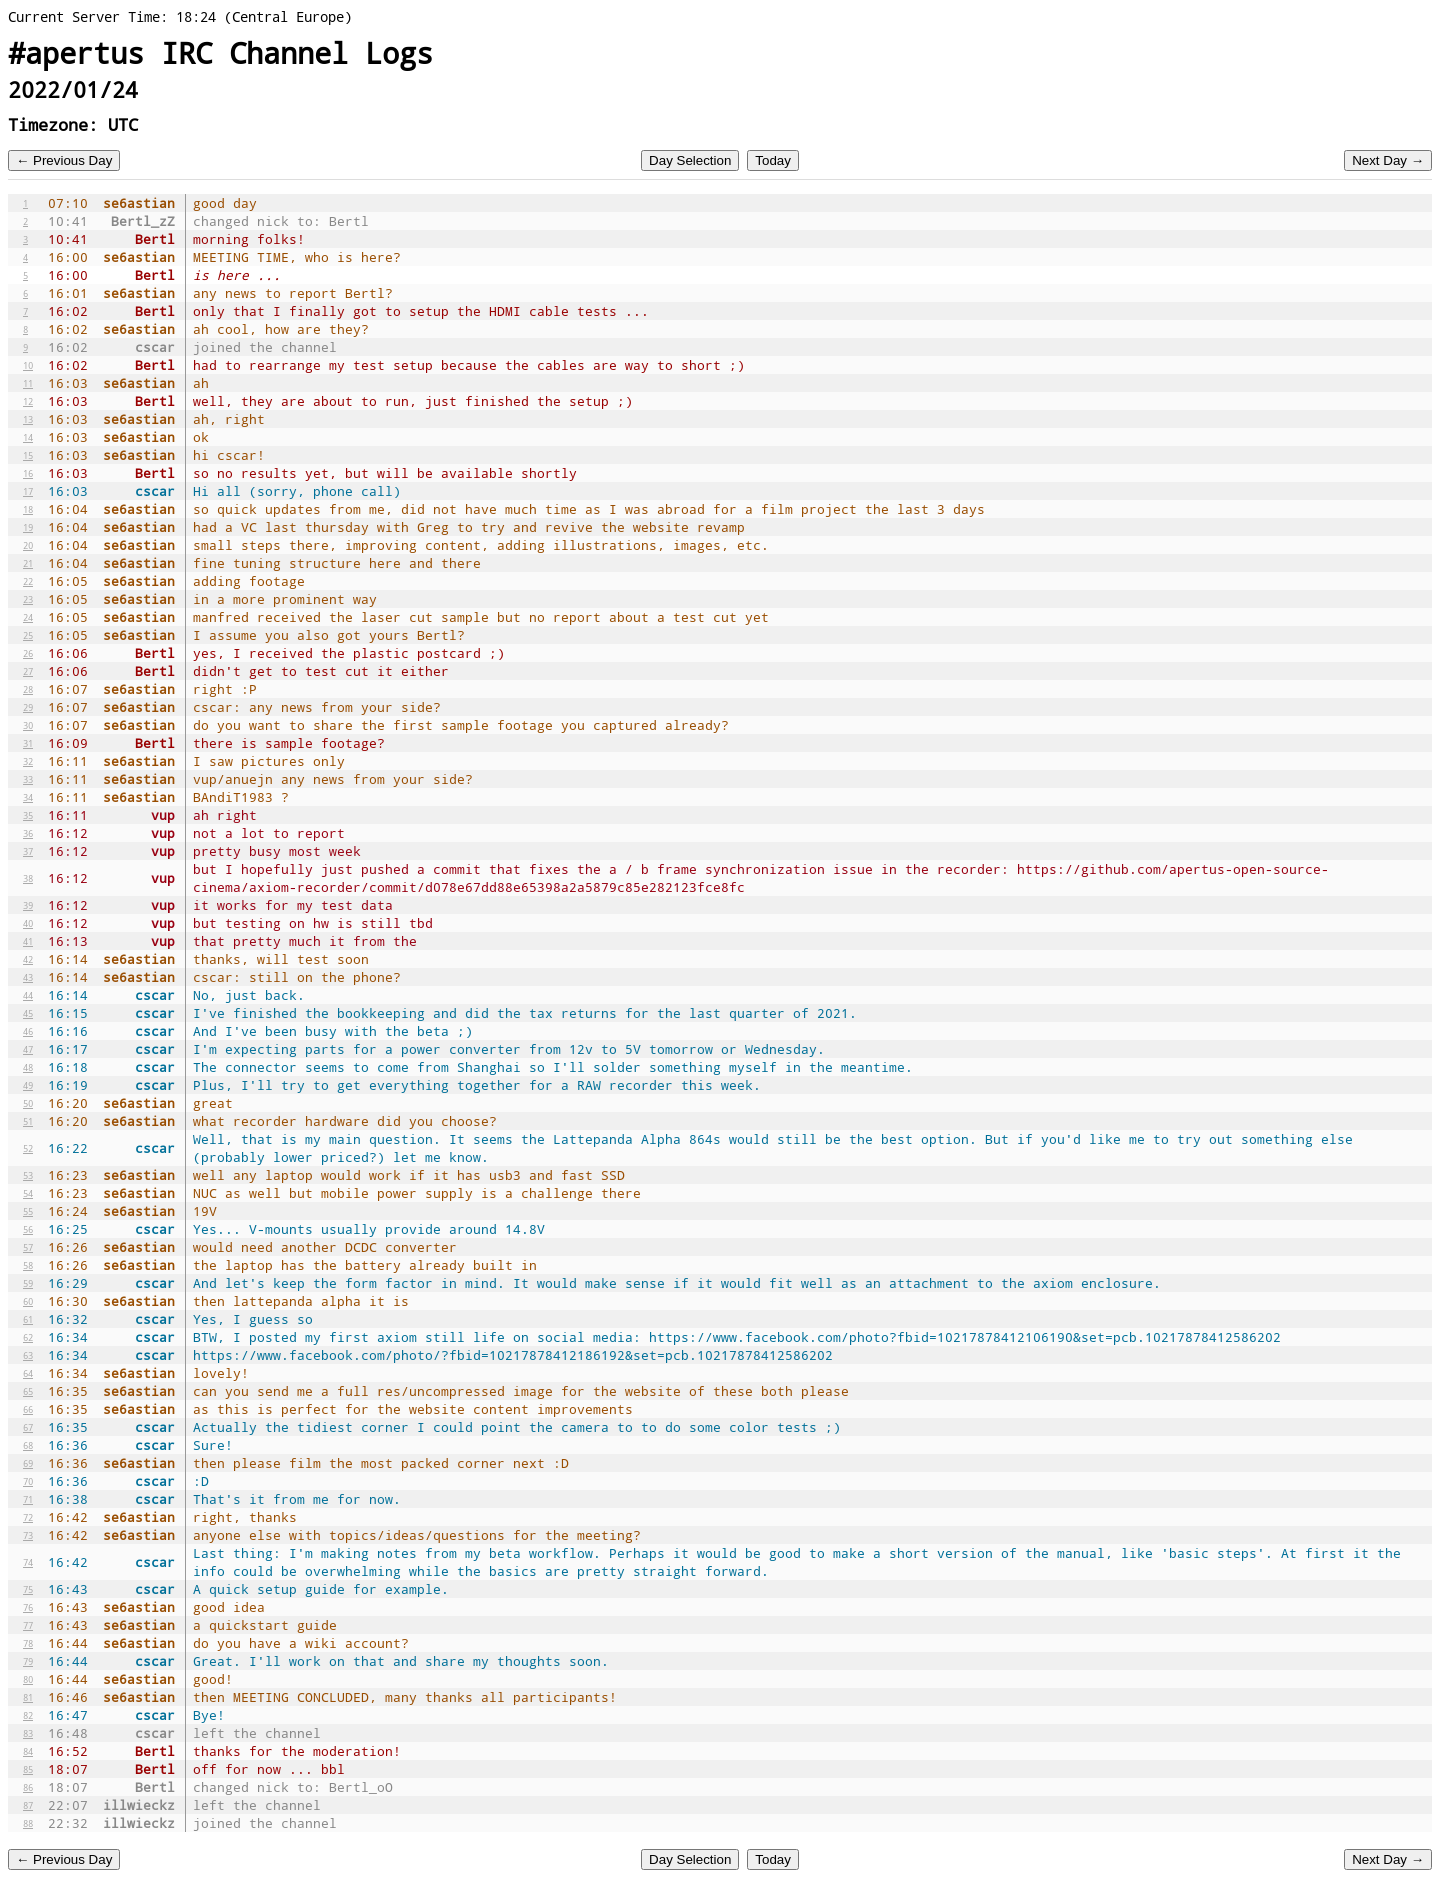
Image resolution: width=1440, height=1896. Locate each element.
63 (28, 1355)
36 (28, 833)
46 (28, 1031)
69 (28, 1463)
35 (28, 815)
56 (28, 1229)
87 (28, 1805)
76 (28, 1607)
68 (28, 1445)
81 (28, 1697)
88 (28, 1823)
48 (28, 1067)
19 (28, 527)
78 (28, 1643)
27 (28, 671)
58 (28, 1265)
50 (28, 1103)
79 (28, 1661)
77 (28, 1625)
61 (28, 1319)
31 (28, 743)
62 (28, 1337)
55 (28, 1211)
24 (28, 617)
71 (28, 1499)
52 (28, 1148)
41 (28, 941)
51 (28, 1121)
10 (28, 365)
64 (28, 1373)
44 (28, 995)
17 (28, 491)
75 (28, 1589)
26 (28, 653)
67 (28, 1427)
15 (28, 455)
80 (28, 1679)
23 (28, 599)
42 (28, 959)
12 (28, 401)
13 (28, 419)
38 (28, 878)
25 (28, 635)
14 (28, 437)
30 (28, 725)
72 (28, 1517)
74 (28, 1562)
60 (28, 1301)
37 (28, 851)
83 (28, 1733)
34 (28, 797)
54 (28, 1193)
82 (28, 1715)
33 (28, 779)
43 (28, 977)
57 (28, 1247)
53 (28, 1175)
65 (28, 1391)
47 (28, 1049)
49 (28, 1085)
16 (28, 473)
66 (28, 1409)
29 (28, 707)
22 (28, 581)
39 (28, 905)
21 (28, 563)
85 (28, 1769)
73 (28, 1535)
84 (28, 1751)
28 (28, 689)
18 (28, 509)
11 (28, 383)
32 (28, 761)
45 (28, 1013)
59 (28, 1283)
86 (28, 1787)
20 (28, 545)
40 (28, 923)
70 (28, 1481)
